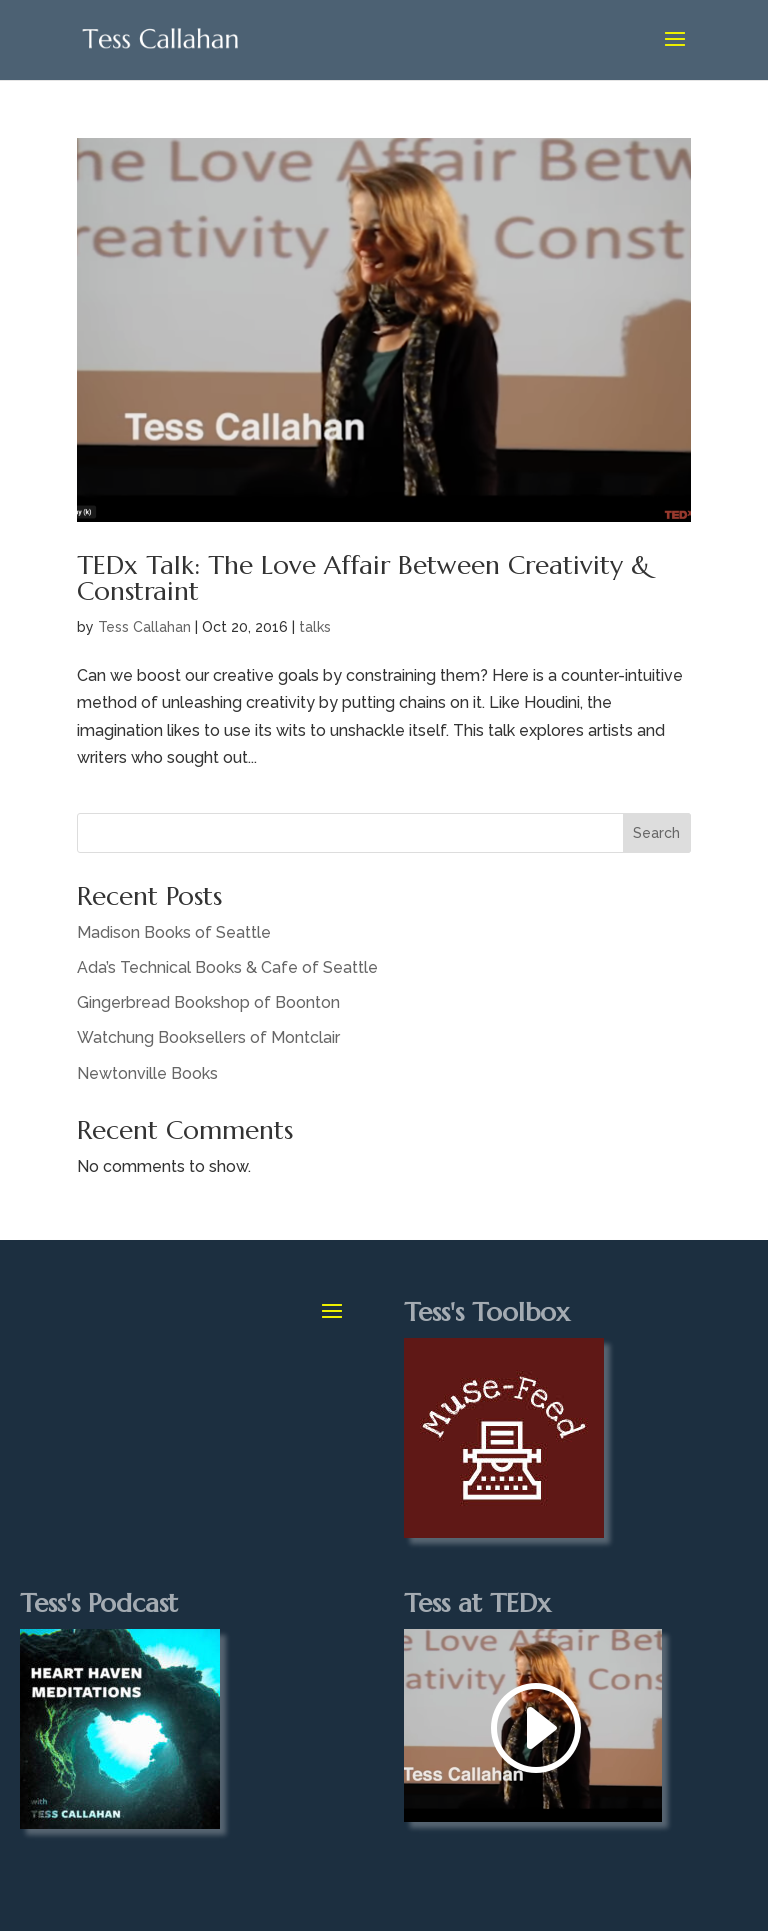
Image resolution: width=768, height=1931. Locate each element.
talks (315, 627)
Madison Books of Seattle (174, 932)
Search (656, 833)
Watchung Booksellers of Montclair (208, 1037)
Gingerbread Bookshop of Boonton (208, 1002)
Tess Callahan (144, 627)
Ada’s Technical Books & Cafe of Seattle (227, 967)
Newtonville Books (147, 1073)
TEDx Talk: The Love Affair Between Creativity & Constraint (364, 578)
